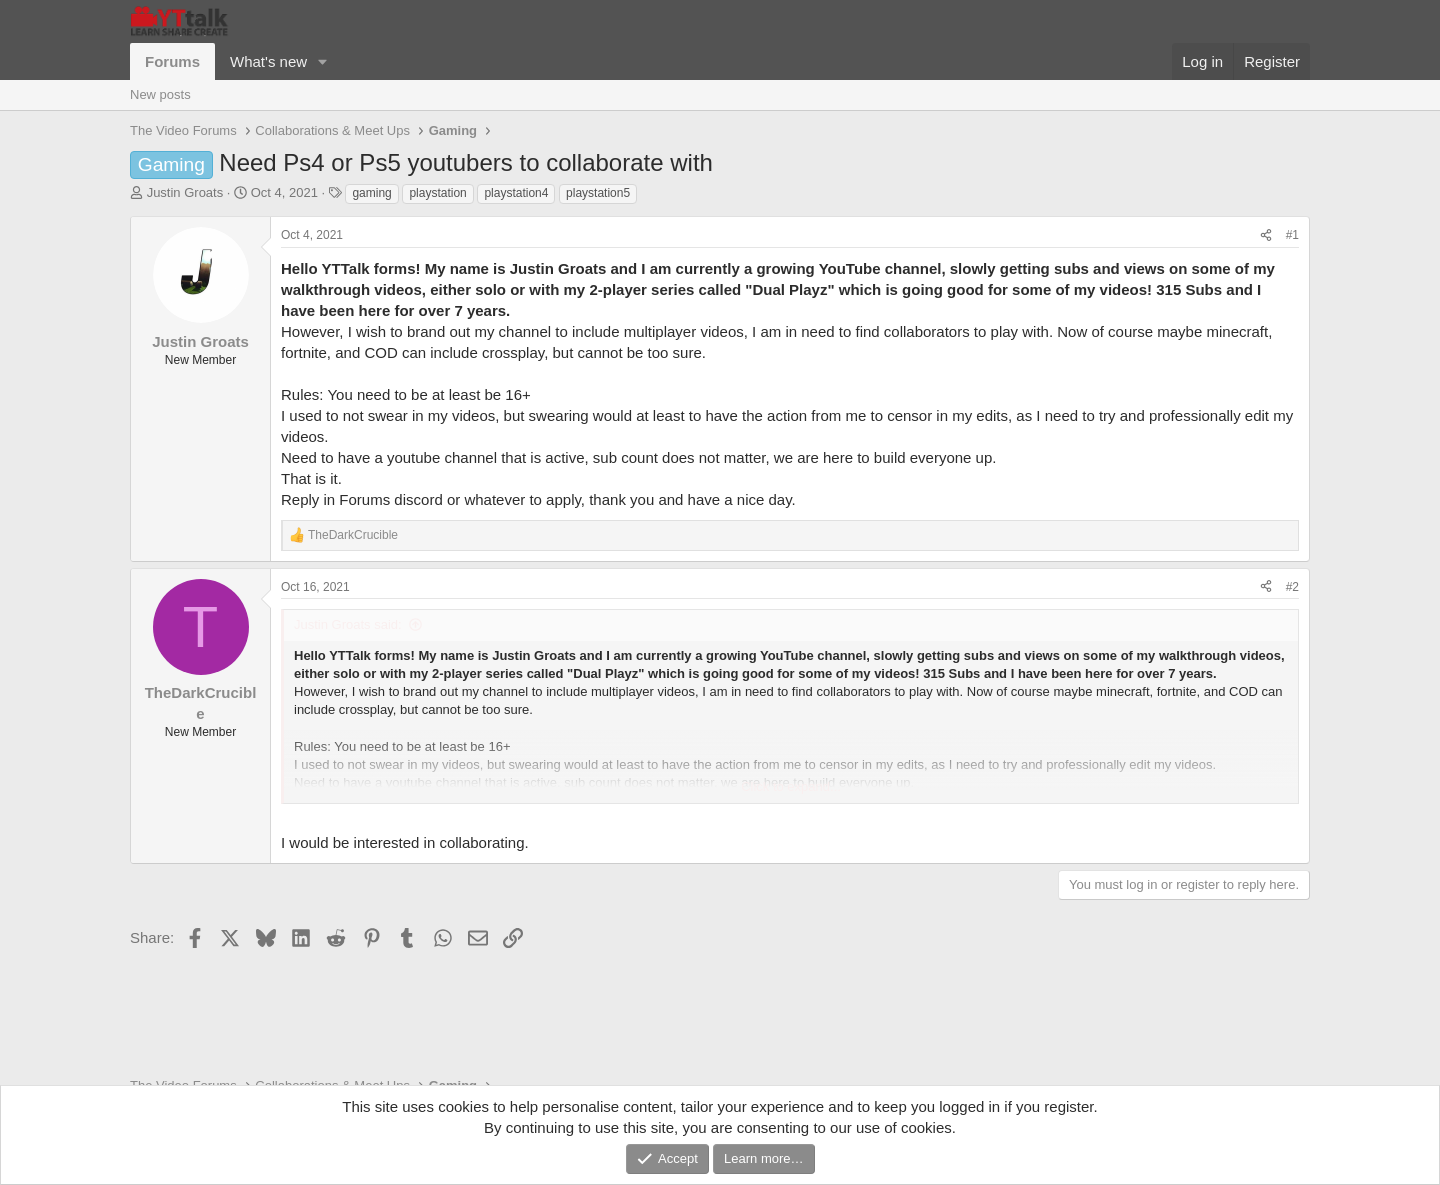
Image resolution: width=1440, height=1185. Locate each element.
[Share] (1266, 235)
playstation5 (598, 193)
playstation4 (516, 193)
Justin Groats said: (348, 624)
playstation (437, 193)
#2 (1292, 587)
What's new (268, 61)
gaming (371, 193)
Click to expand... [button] (791, 786)
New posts (160, 94)
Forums (172, 61)
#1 (1292, 235)
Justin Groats (185, 192)
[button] (323, 61)
